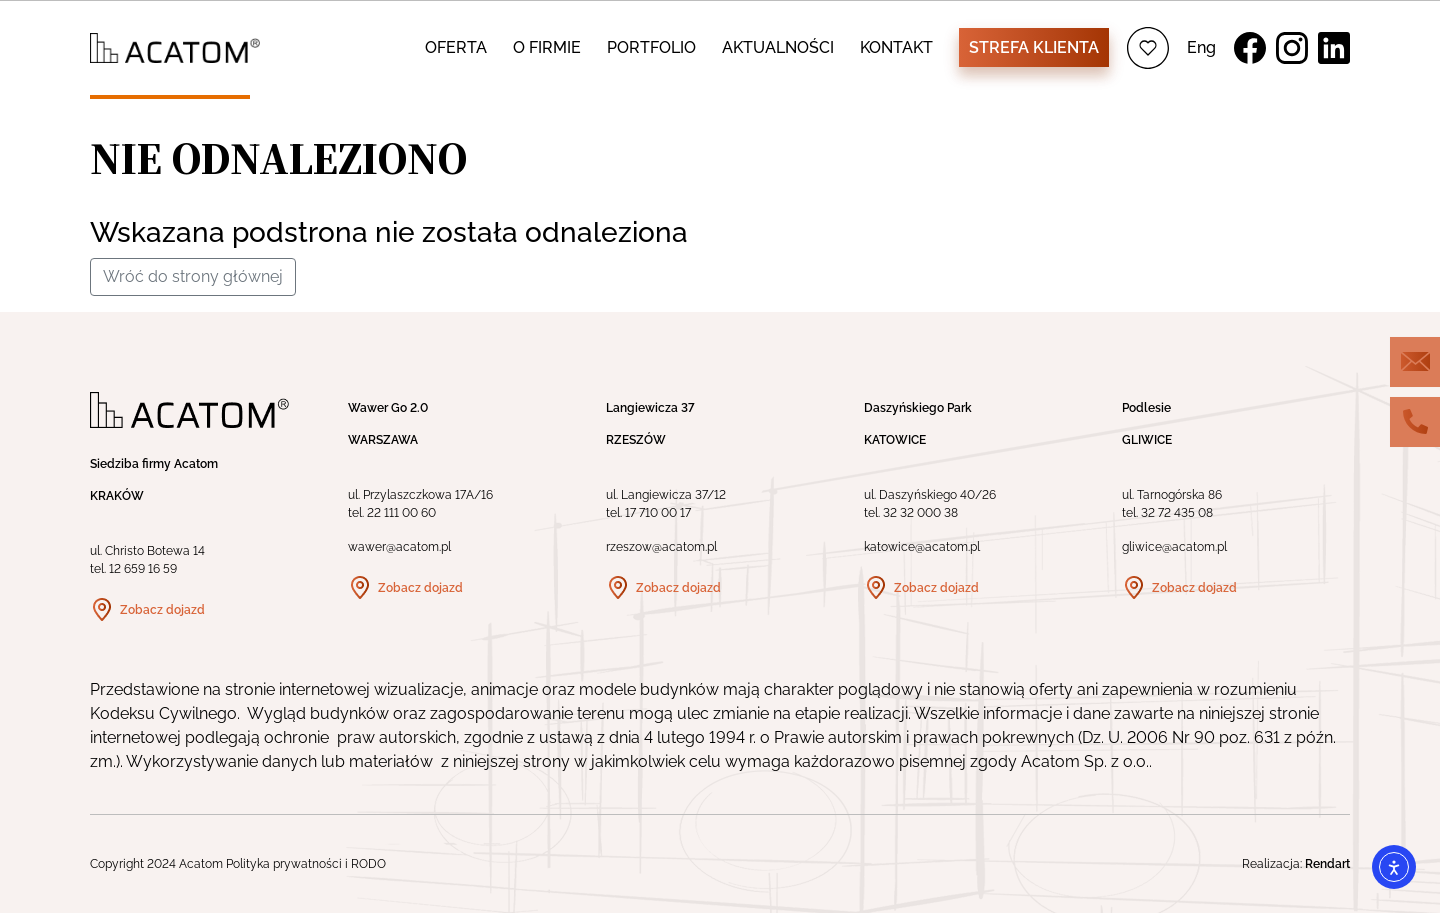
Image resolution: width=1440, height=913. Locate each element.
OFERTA (456, 47)
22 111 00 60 (401, 513)
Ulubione (1148, 48)
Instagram (1292, 48)
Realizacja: (1296, 864)
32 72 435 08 (1177, 513)
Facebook (1250, 48)
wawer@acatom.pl (399, 547)
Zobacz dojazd (162, 610)
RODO (368, 864)
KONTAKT (896, 47)
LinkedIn (1334, 48)
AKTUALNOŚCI (778, 47)
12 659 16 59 (143, 569)
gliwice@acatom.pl (1174, 547)
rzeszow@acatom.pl (661, 547)
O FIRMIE (547, 47)
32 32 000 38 (920, 513)
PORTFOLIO (651, 47)
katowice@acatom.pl (922, 547)
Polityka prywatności (284, 864)
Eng (1201, 47)
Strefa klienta (1034, 47)
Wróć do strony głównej (193, 276)
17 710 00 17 (658, 513)
